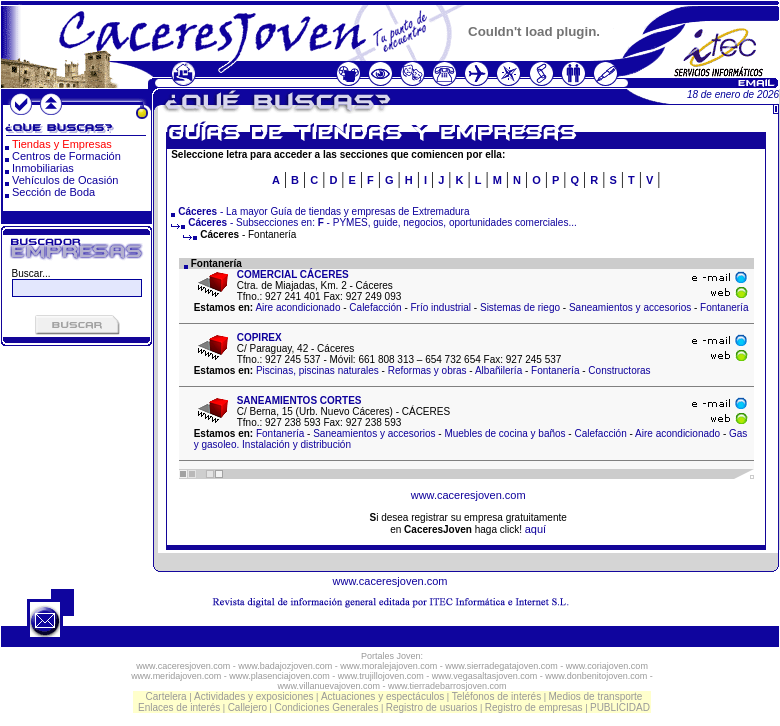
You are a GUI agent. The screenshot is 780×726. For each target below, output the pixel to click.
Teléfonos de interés (497, 696)
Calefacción (375, 307)
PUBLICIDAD (620, 707)
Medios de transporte (595, 696)
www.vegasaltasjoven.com (485, 676)
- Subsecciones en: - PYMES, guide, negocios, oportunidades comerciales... (374, 222)
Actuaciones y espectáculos (382, 696)
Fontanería (724, 307)
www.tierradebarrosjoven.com (447, 686)
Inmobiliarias (43, 168)
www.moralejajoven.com (388, 666)
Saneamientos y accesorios (630, 307)
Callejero (247, 707)
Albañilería (498, 370)
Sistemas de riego (520, 307)
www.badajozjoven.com (285, 666)
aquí (535, 529)
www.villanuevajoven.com (328, 686)
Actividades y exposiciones (254, 696)
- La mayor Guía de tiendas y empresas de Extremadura (323, 211)
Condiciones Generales (326, 707)
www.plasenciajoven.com (279, 676)
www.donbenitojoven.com (596, 676)
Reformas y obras (427, 370)
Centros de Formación (66, 156)
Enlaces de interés (179, 707)
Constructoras (619, 370)
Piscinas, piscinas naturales (317, 370)
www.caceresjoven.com (468, 495)
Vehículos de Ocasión (65, 180)
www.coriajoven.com (607, 666)
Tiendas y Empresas (62, 144)
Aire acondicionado (297, 307)
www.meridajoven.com (176, 676)
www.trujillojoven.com (381, 676)
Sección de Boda (53, 192)
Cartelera (166, 696)
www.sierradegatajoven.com (501, 666)
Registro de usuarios (432, 707)
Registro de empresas (534, 707)
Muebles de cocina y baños (504, 433)
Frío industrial (441, 307)
